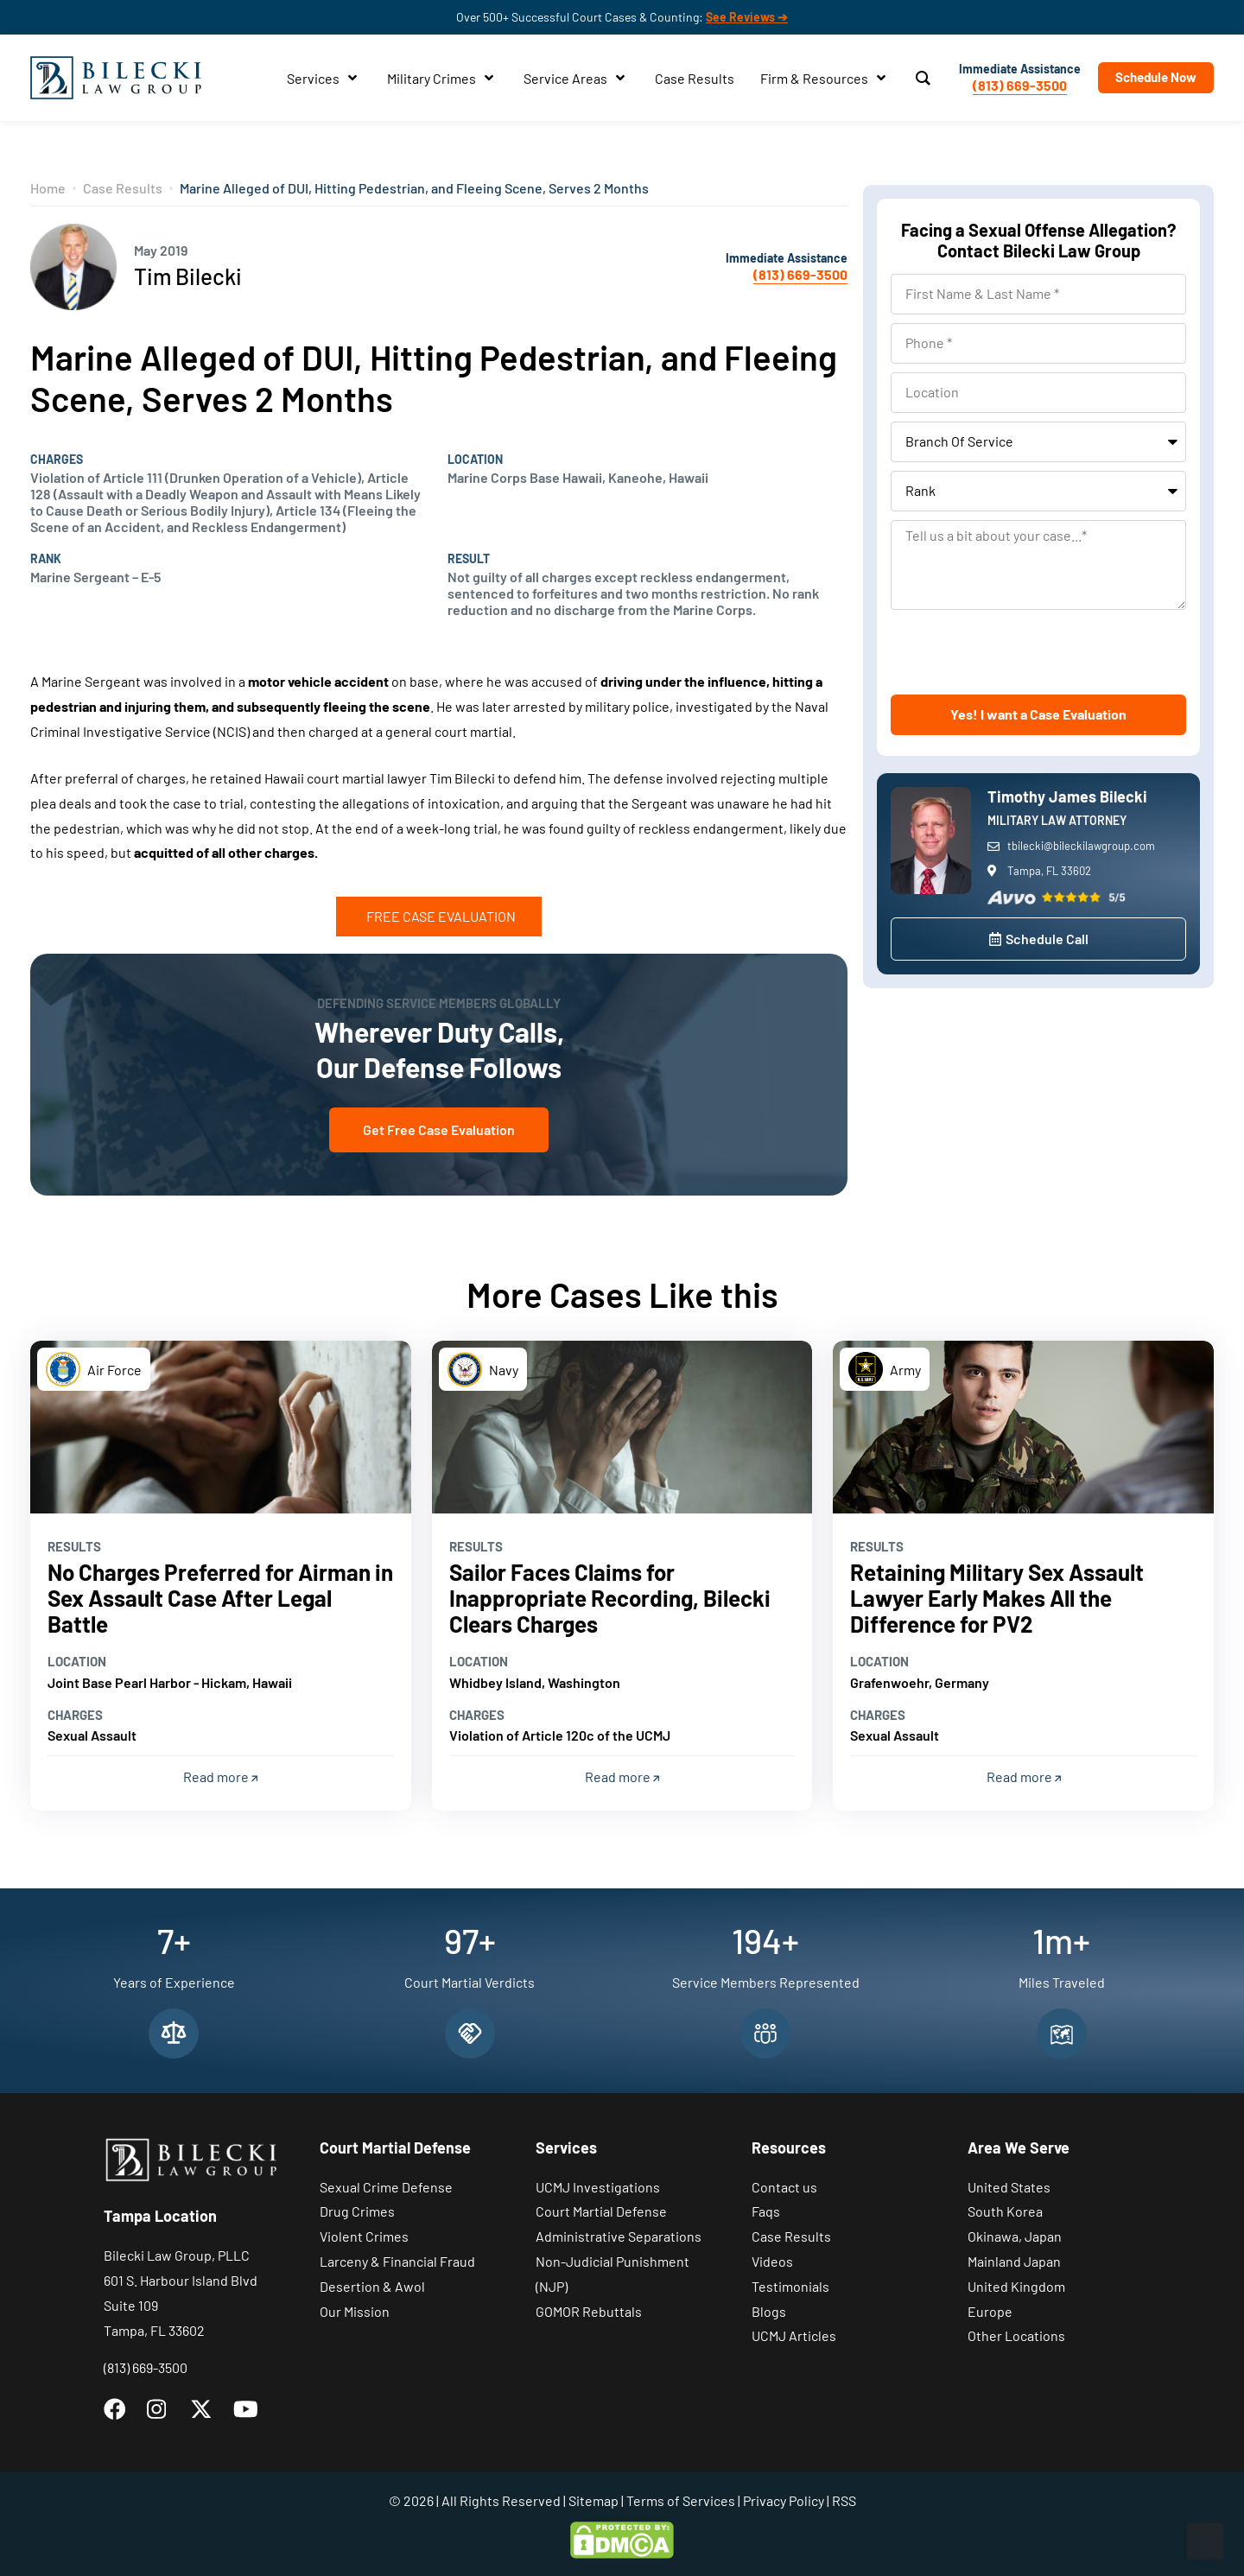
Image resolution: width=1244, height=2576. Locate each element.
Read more (220, 1776)
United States (1009, 2187)
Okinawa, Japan (1015, 2236)
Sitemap (593, 2500)
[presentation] (1022, 652)
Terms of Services (680, 2500)
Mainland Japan (1014, 2261)
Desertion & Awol (372, 2286)
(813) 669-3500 (1020, 85)
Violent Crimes (364, 2236)
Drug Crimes (357, 2211)
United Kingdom (1016, 2286)
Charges (56, 460)
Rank (45, 559)
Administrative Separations (618, 2236)
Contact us (784, 2187)
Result (468, 559)
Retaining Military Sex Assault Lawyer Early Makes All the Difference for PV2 (997, 1597)
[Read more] (220, 1427)
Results (74, 1546)
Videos (772, 2261)
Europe (990, 2311)
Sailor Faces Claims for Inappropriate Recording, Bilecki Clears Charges (610, 1597)
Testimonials (790, 2286)
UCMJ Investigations (598, 2187)
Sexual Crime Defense (386, 2187)
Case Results (122, 188)
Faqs (766, 2211)
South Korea (1005, 2211)
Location (475, 460)
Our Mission (355, 2311)
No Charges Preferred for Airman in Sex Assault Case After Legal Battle (220, 1597)
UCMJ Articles (794, 2335)
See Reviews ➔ (747, 17)
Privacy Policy (783, 2500)
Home (48, 188)
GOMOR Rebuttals (589, 2311)
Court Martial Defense (601, 2211)
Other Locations (1016, 2335)
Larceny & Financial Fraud (397, 2261)
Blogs (769, 2311)
